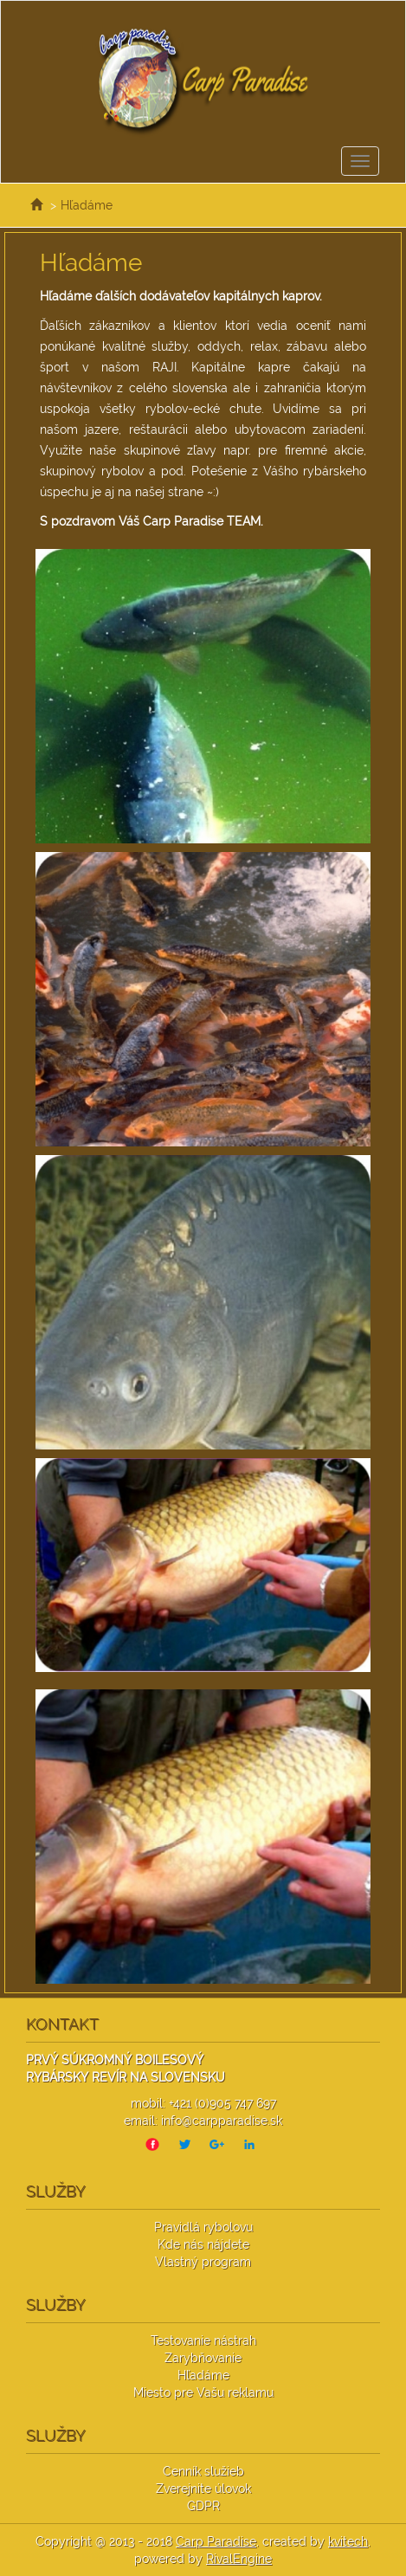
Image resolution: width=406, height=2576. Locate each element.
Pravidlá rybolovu (203, 2227)
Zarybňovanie (203, 2358)
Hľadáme (87, 205)
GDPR (203, 2506)
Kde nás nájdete (203, 2244)
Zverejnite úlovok (203, 2488)
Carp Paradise (216, 2541)
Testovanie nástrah (203, 2340)
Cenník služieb (203, 2471)
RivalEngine (239, 2559)
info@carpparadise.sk (221, 2120)
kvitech (348, 2541)
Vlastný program (203, 2262)
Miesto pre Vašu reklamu (203, 2392)
